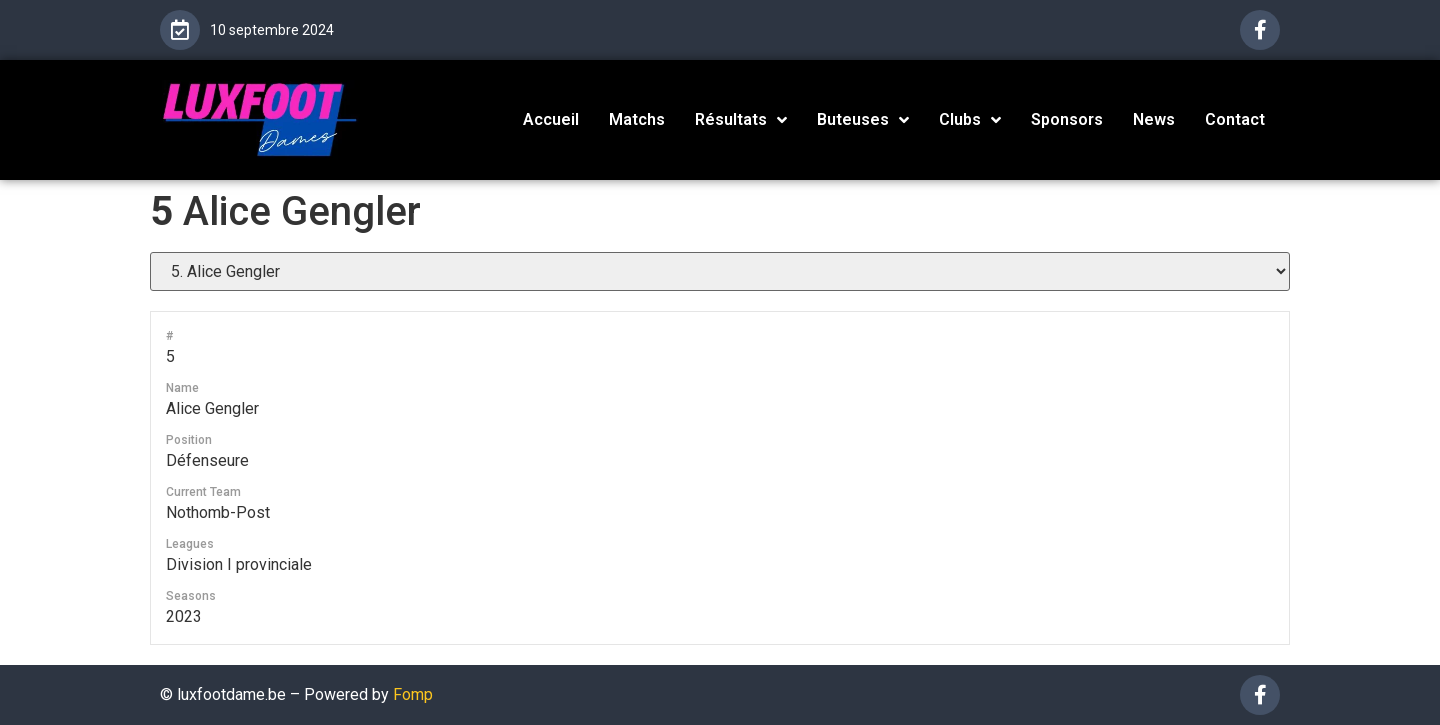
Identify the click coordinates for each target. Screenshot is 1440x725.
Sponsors (1067, 119)
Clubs (970, 120)
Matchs (637, 119)
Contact (1235, 119)
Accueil (551, 119)
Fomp (413, 694)
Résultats (741, 120)
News (1154, 119)
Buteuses (863, 120)
